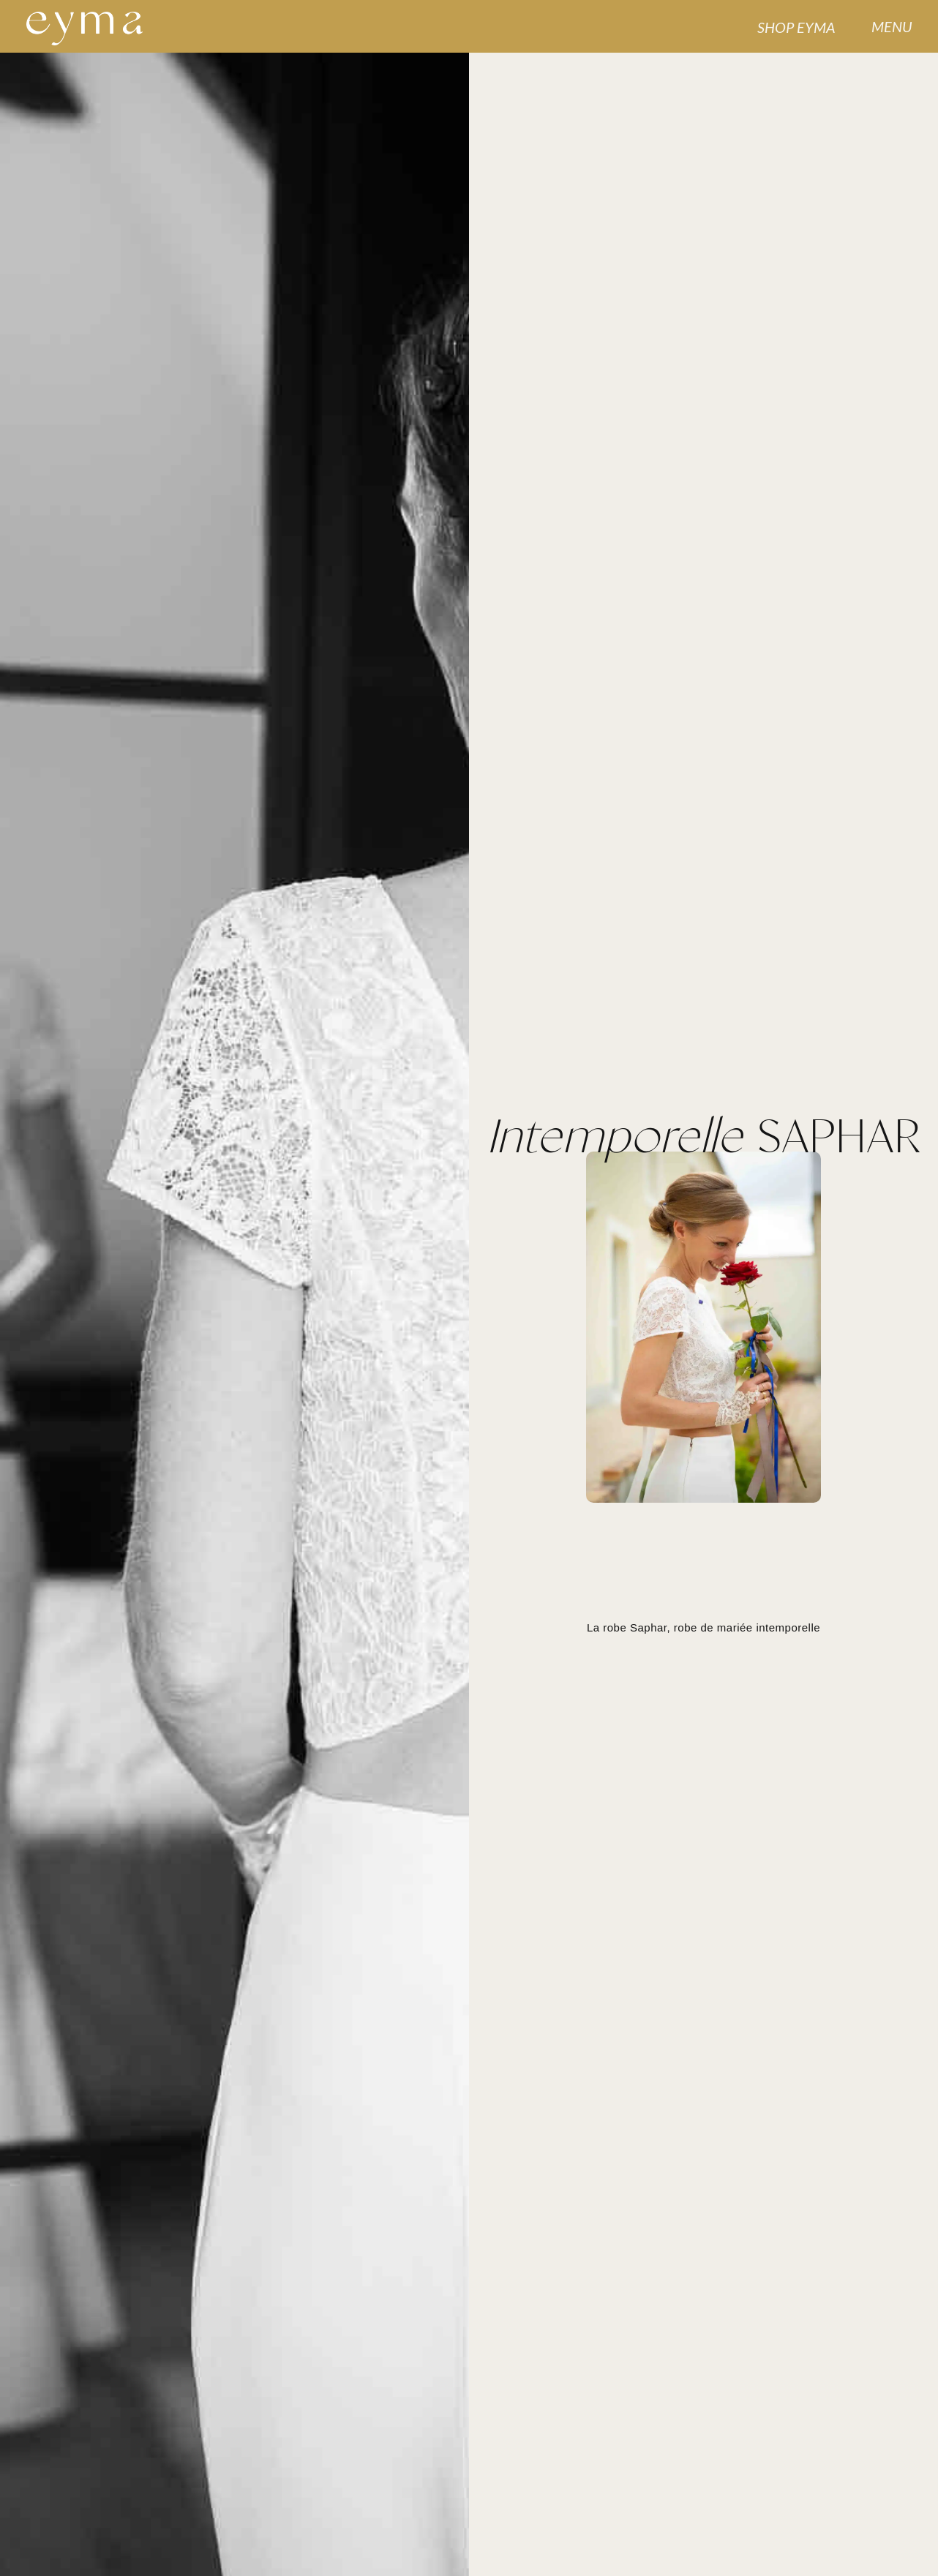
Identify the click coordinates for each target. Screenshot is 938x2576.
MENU (891, 26)
